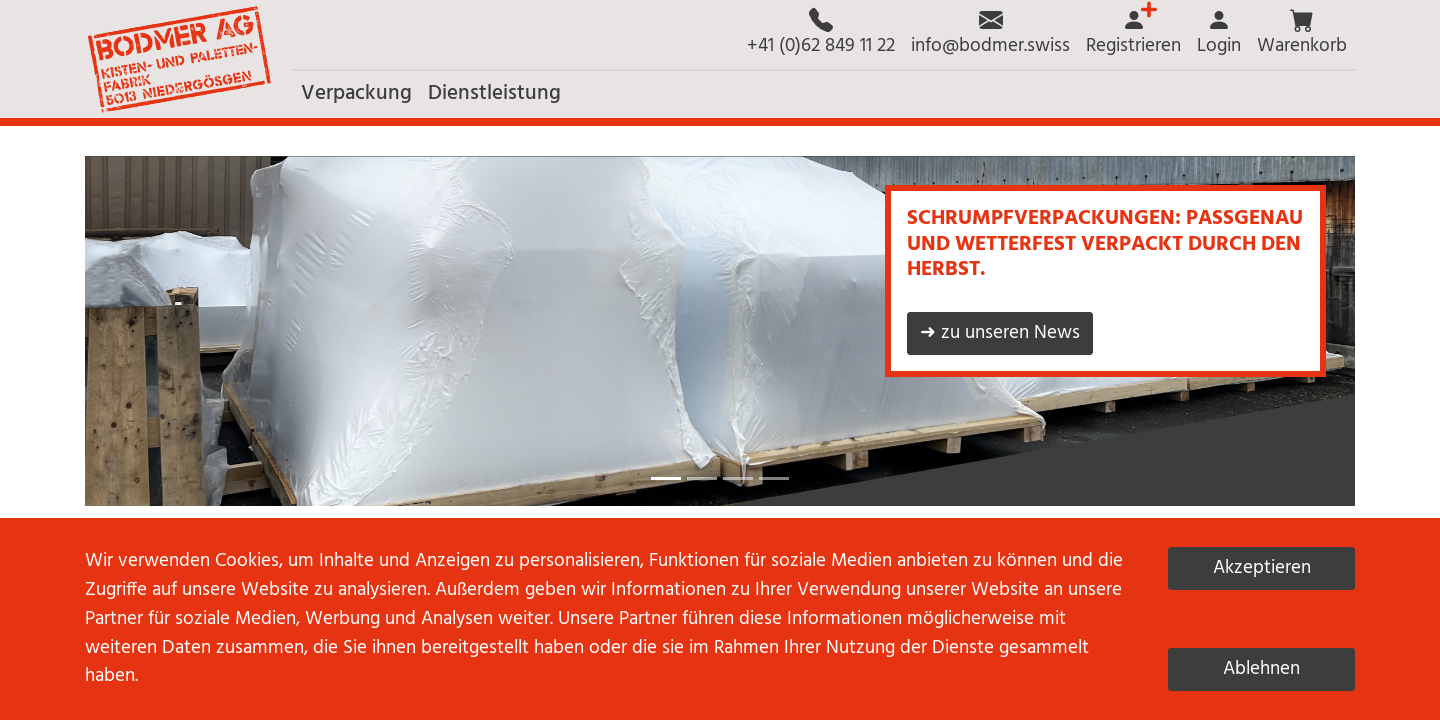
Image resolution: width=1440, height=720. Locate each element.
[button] (1302, 34)
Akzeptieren (1262, 568)
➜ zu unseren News (1000, 333)
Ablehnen (1261, 669)
